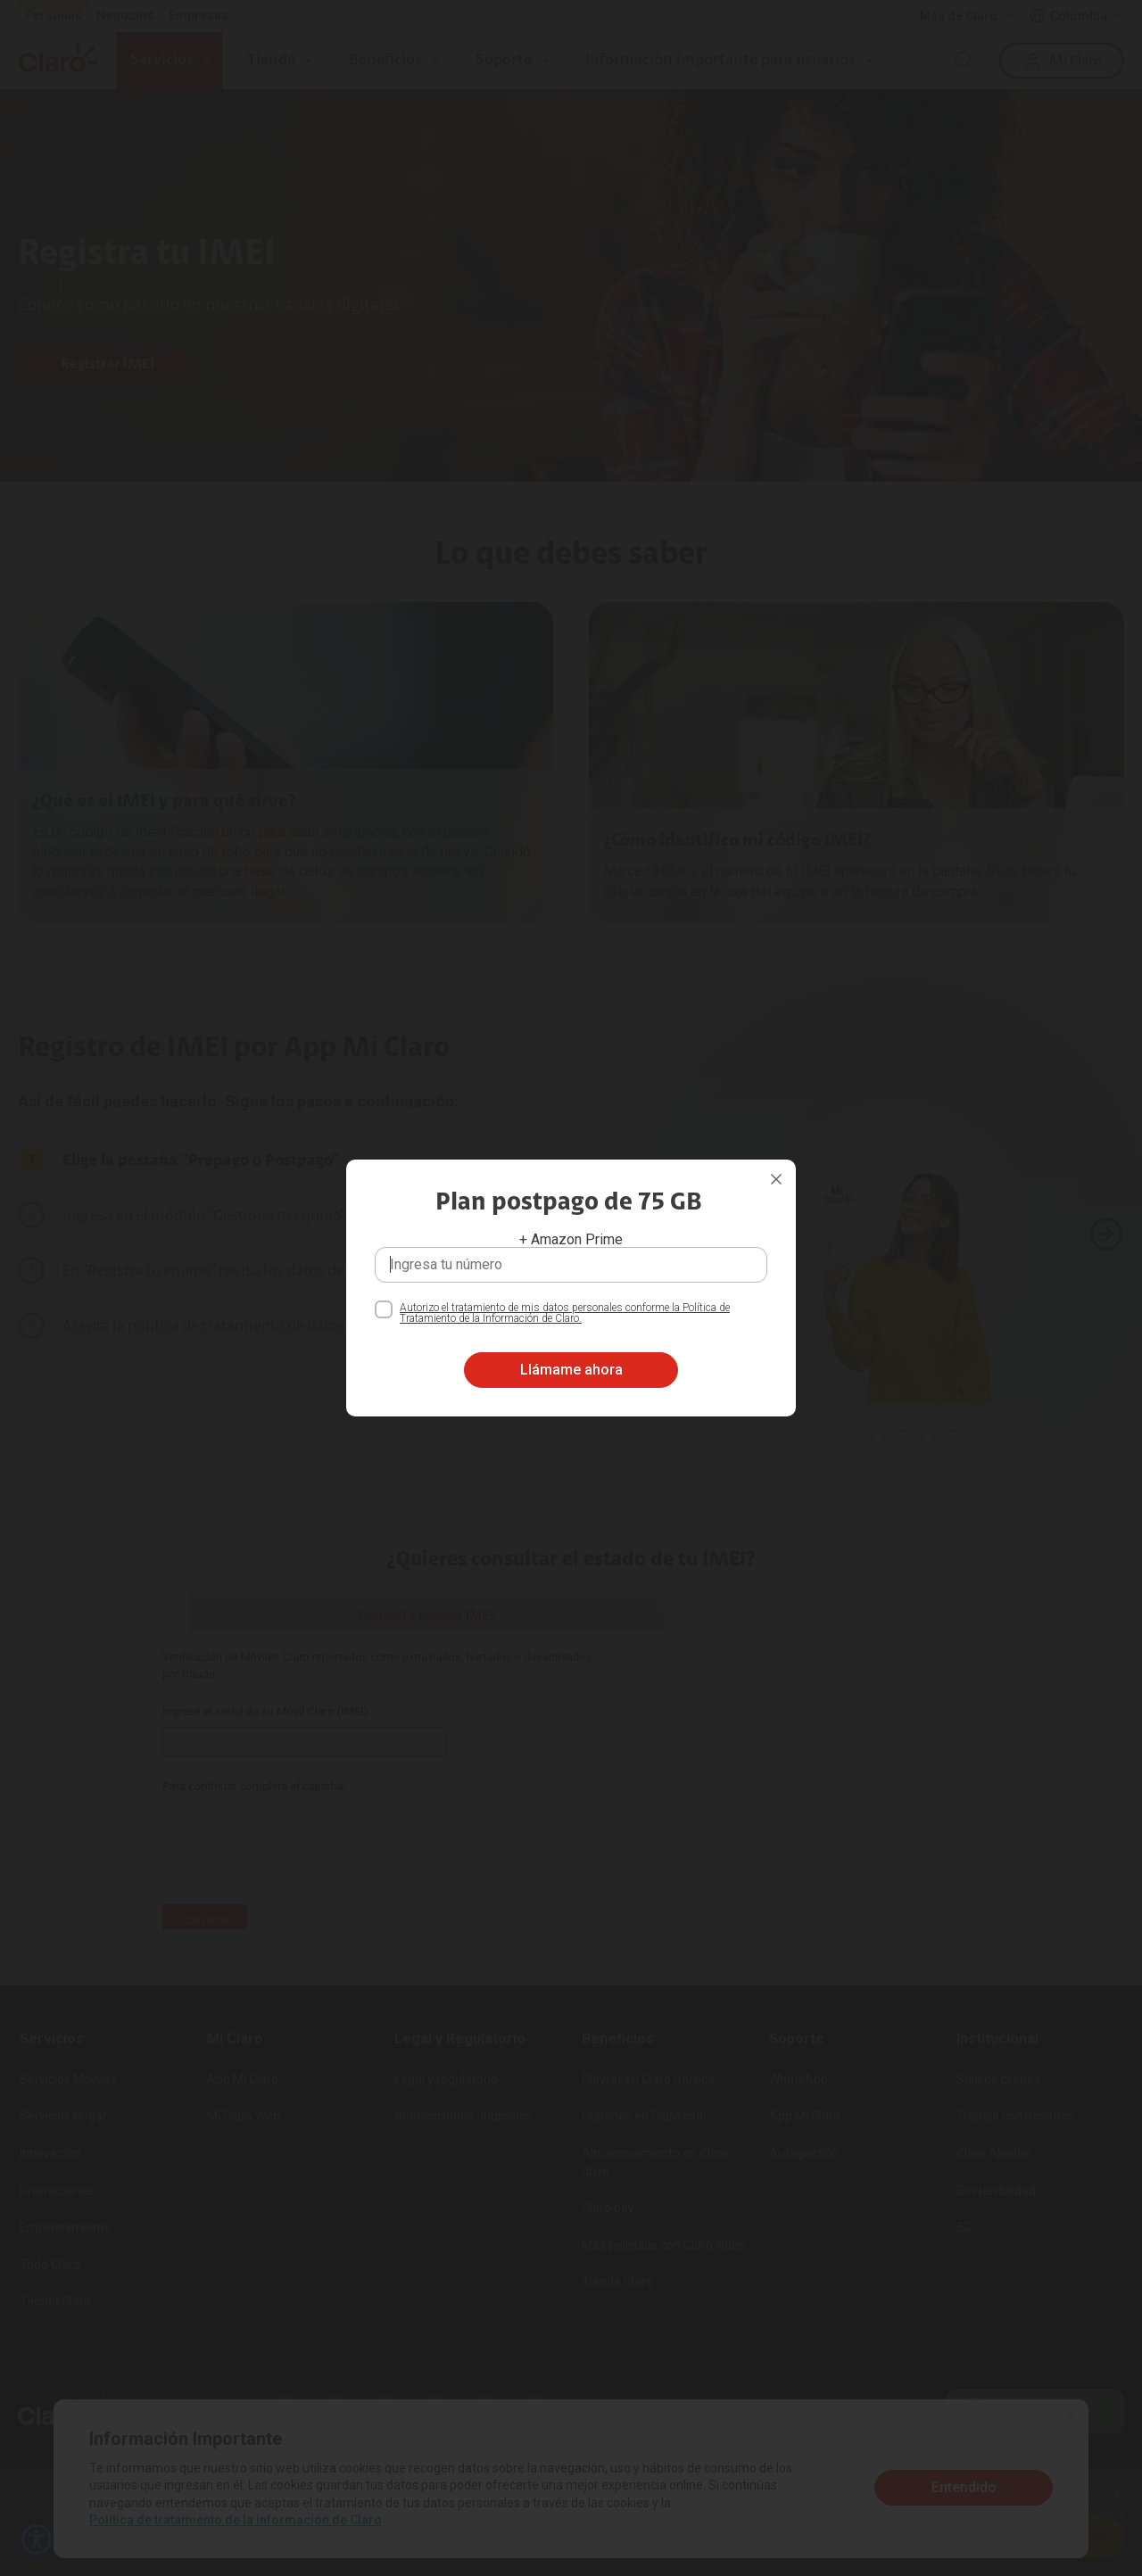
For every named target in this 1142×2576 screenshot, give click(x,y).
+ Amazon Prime (571, 1239)
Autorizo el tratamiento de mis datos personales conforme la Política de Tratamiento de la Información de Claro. (565, 1313)
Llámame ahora (571, 1369)
